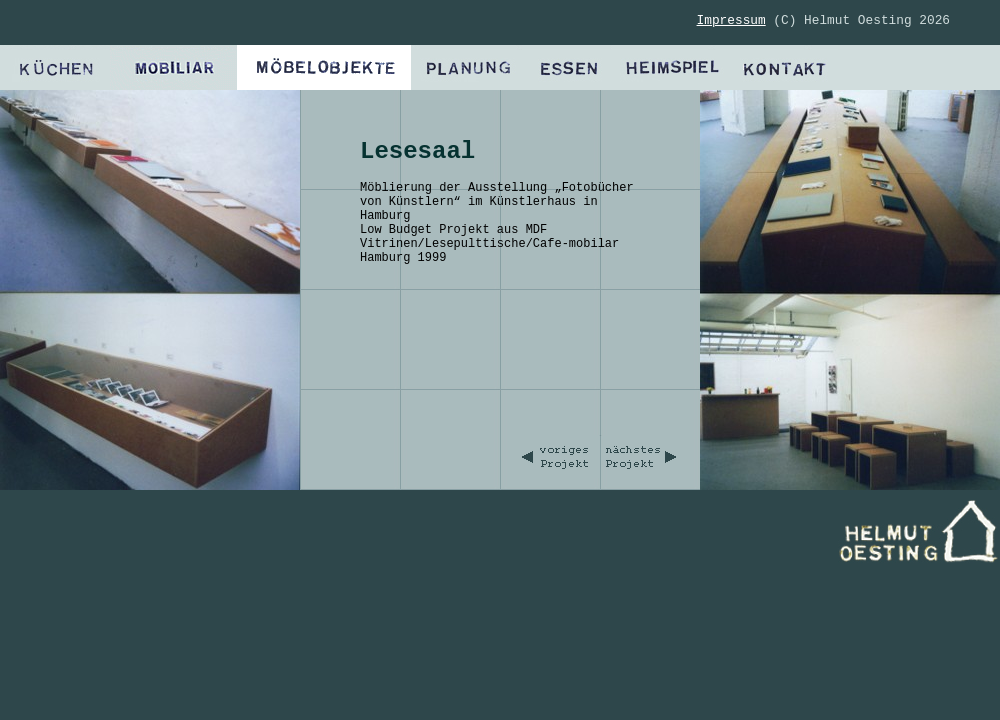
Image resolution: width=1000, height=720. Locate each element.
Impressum (731, 20)
